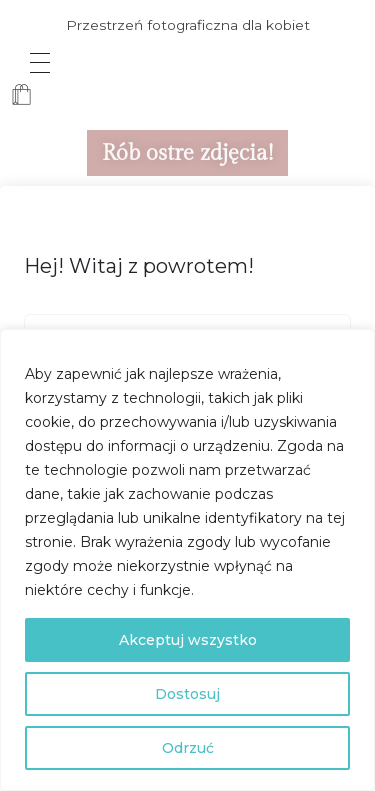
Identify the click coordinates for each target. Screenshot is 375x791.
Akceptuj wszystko (188, 640)
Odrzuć (188, 748)
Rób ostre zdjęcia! (187, 153)
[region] (187, 560)
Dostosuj (187, 694)
